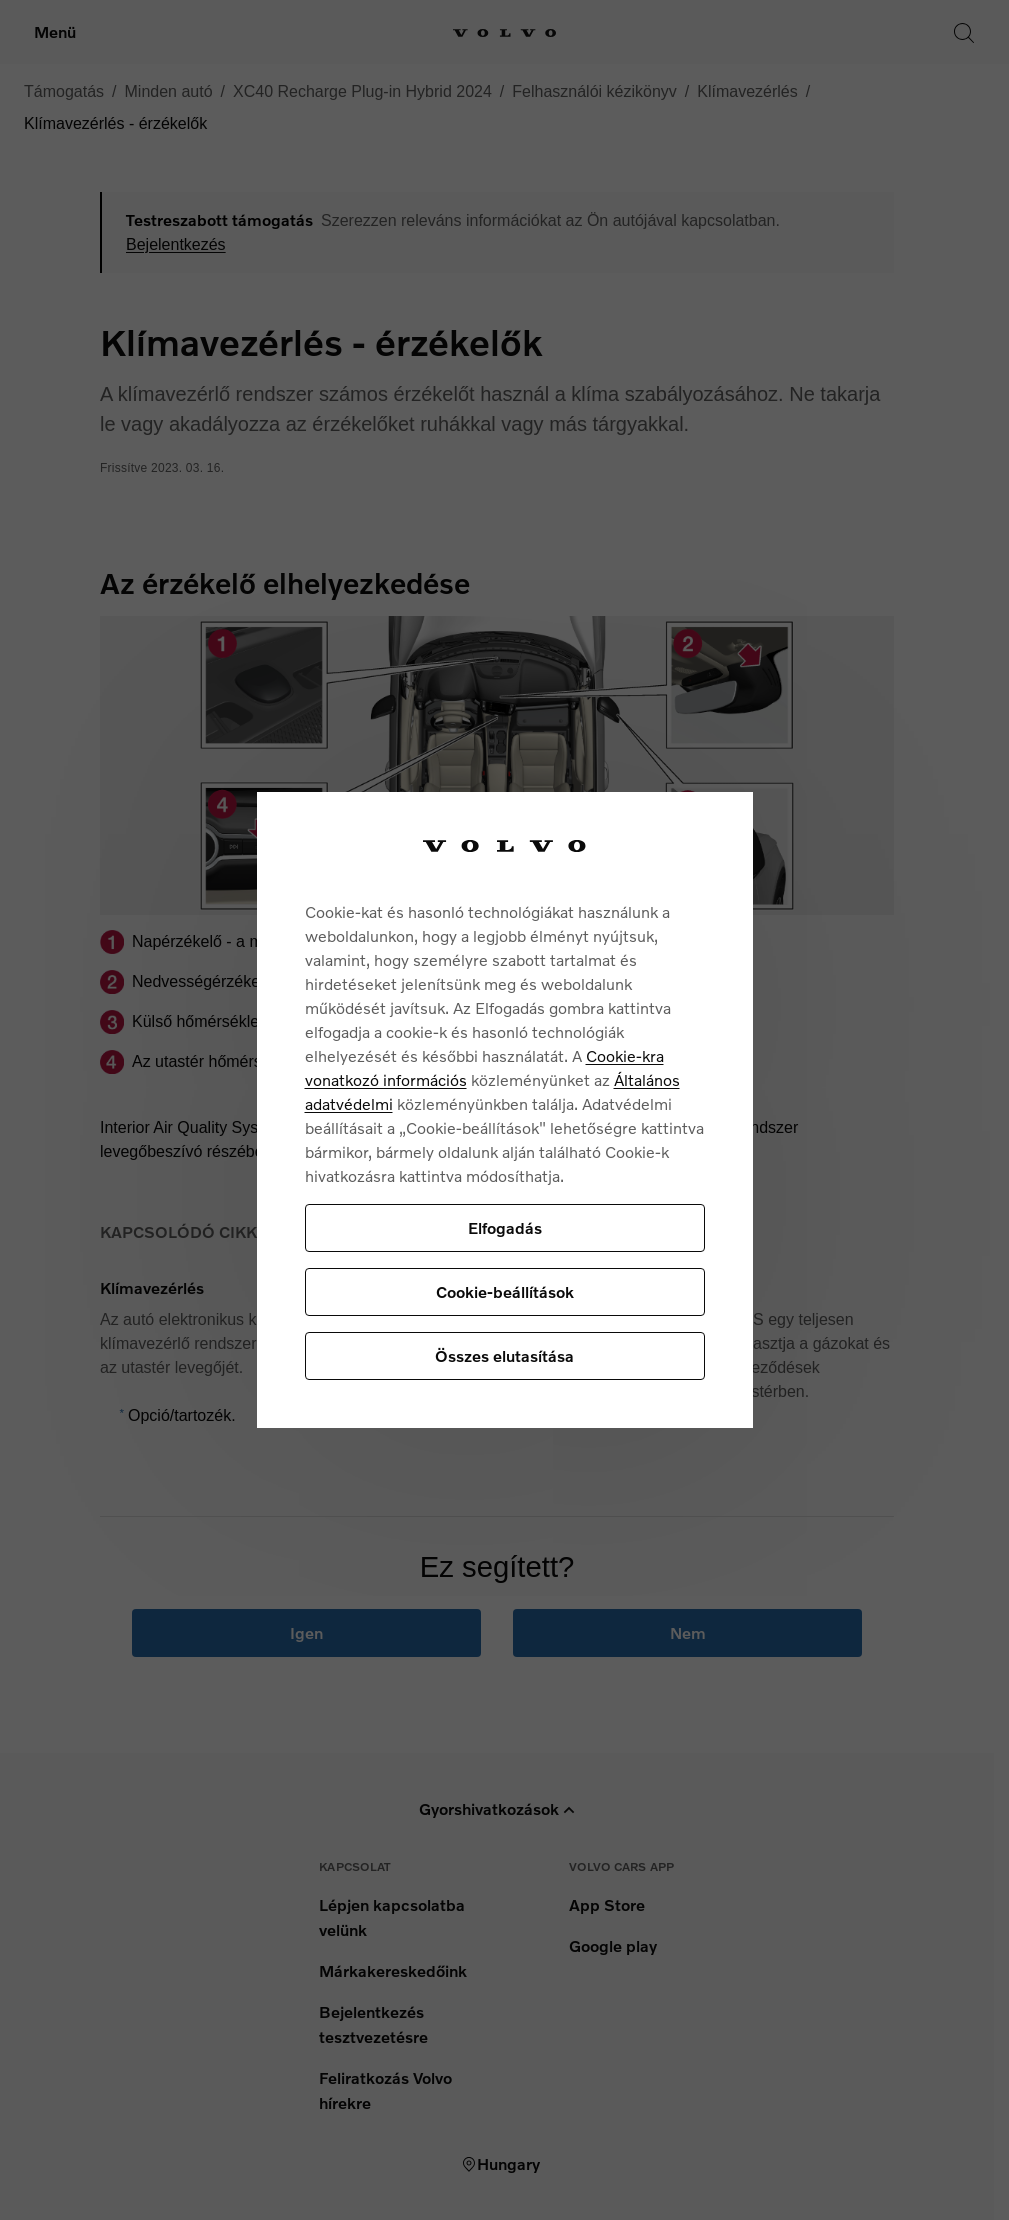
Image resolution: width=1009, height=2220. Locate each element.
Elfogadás (505, 1227)
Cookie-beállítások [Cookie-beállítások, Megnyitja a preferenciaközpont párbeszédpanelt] (505, 1291)
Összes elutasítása (504, 1355)
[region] (505, 1110)
